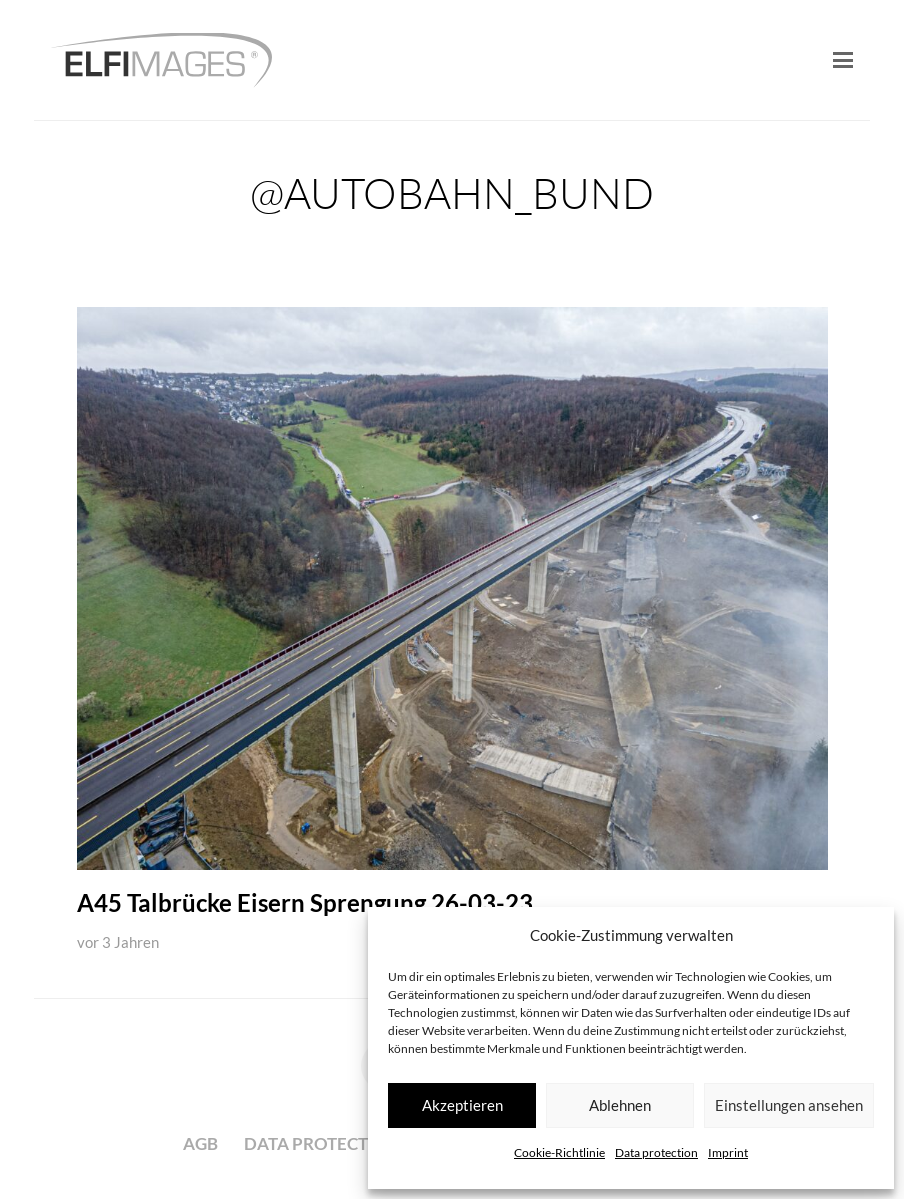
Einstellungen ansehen (789, 1105)
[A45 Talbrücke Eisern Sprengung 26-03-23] (452, 588)
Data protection (656, 1152)
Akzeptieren (462, 1105)
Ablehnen (620, 1105)
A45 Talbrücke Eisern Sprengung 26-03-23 (305, 904)
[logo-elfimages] (161, 60)
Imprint (728, 1152)
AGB (200, 1143)
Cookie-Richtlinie (559, 1152)
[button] (842, 60)
